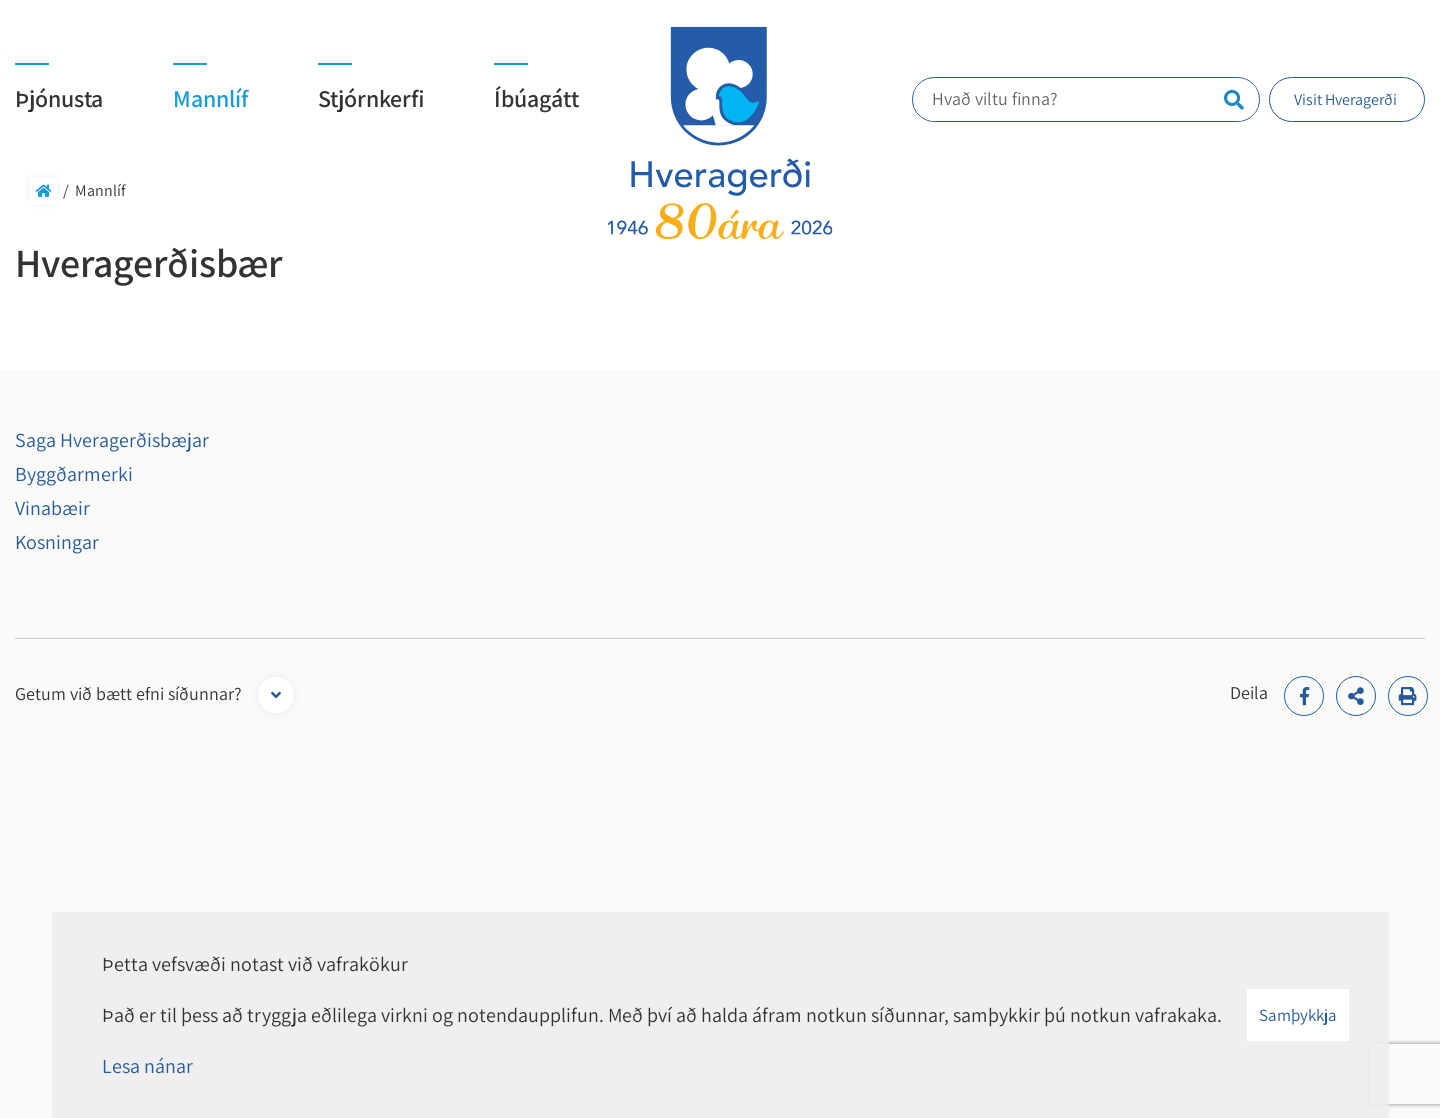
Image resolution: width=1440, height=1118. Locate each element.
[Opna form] (276, 695)
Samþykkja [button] (1298, 1015)
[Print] (1408, 696)
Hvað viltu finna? (1003, 98)
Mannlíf (100, 190)
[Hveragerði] (720, 133)
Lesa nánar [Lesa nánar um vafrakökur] (147, 1066)
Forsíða (43, 190)
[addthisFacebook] (1304, 696)
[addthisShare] (1356, 696)
